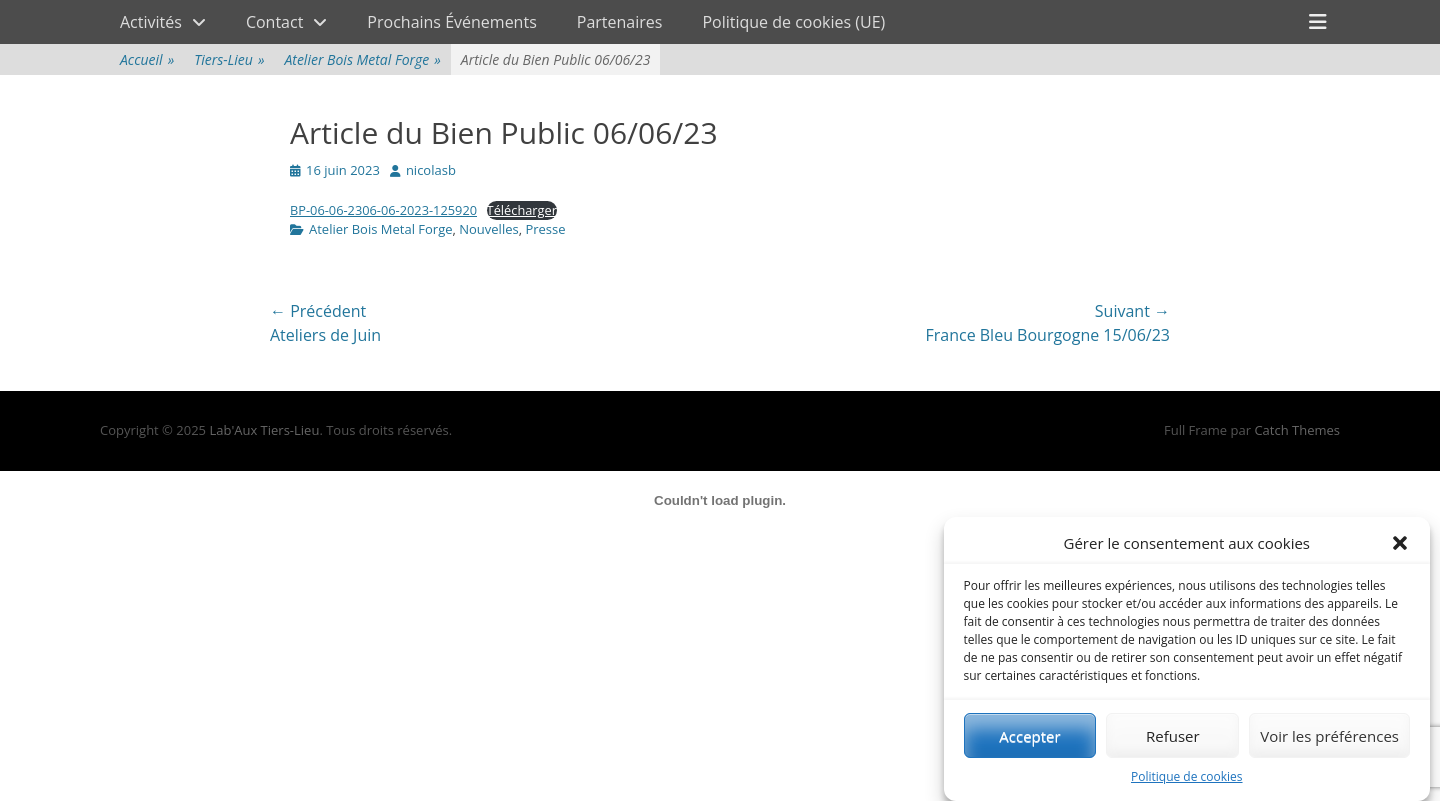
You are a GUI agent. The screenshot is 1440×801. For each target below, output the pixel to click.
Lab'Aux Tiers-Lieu (264, 430)
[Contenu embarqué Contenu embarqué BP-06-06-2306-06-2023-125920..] (720, 501)
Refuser (1173, 736)
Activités (151, 22)
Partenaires (620, 22)
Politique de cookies (1187, 777)
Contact (274, 22)
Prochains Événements (451, 22)
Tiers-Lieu (229, 59)
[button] (1400, 544)
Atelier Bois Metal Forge (362, 59)
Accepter (1029, 736)
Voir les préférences (1329, 736)
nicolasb (431, 170)
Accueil (147, 59)
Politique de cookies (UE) (793, 22)
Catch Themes (1297, 430)
